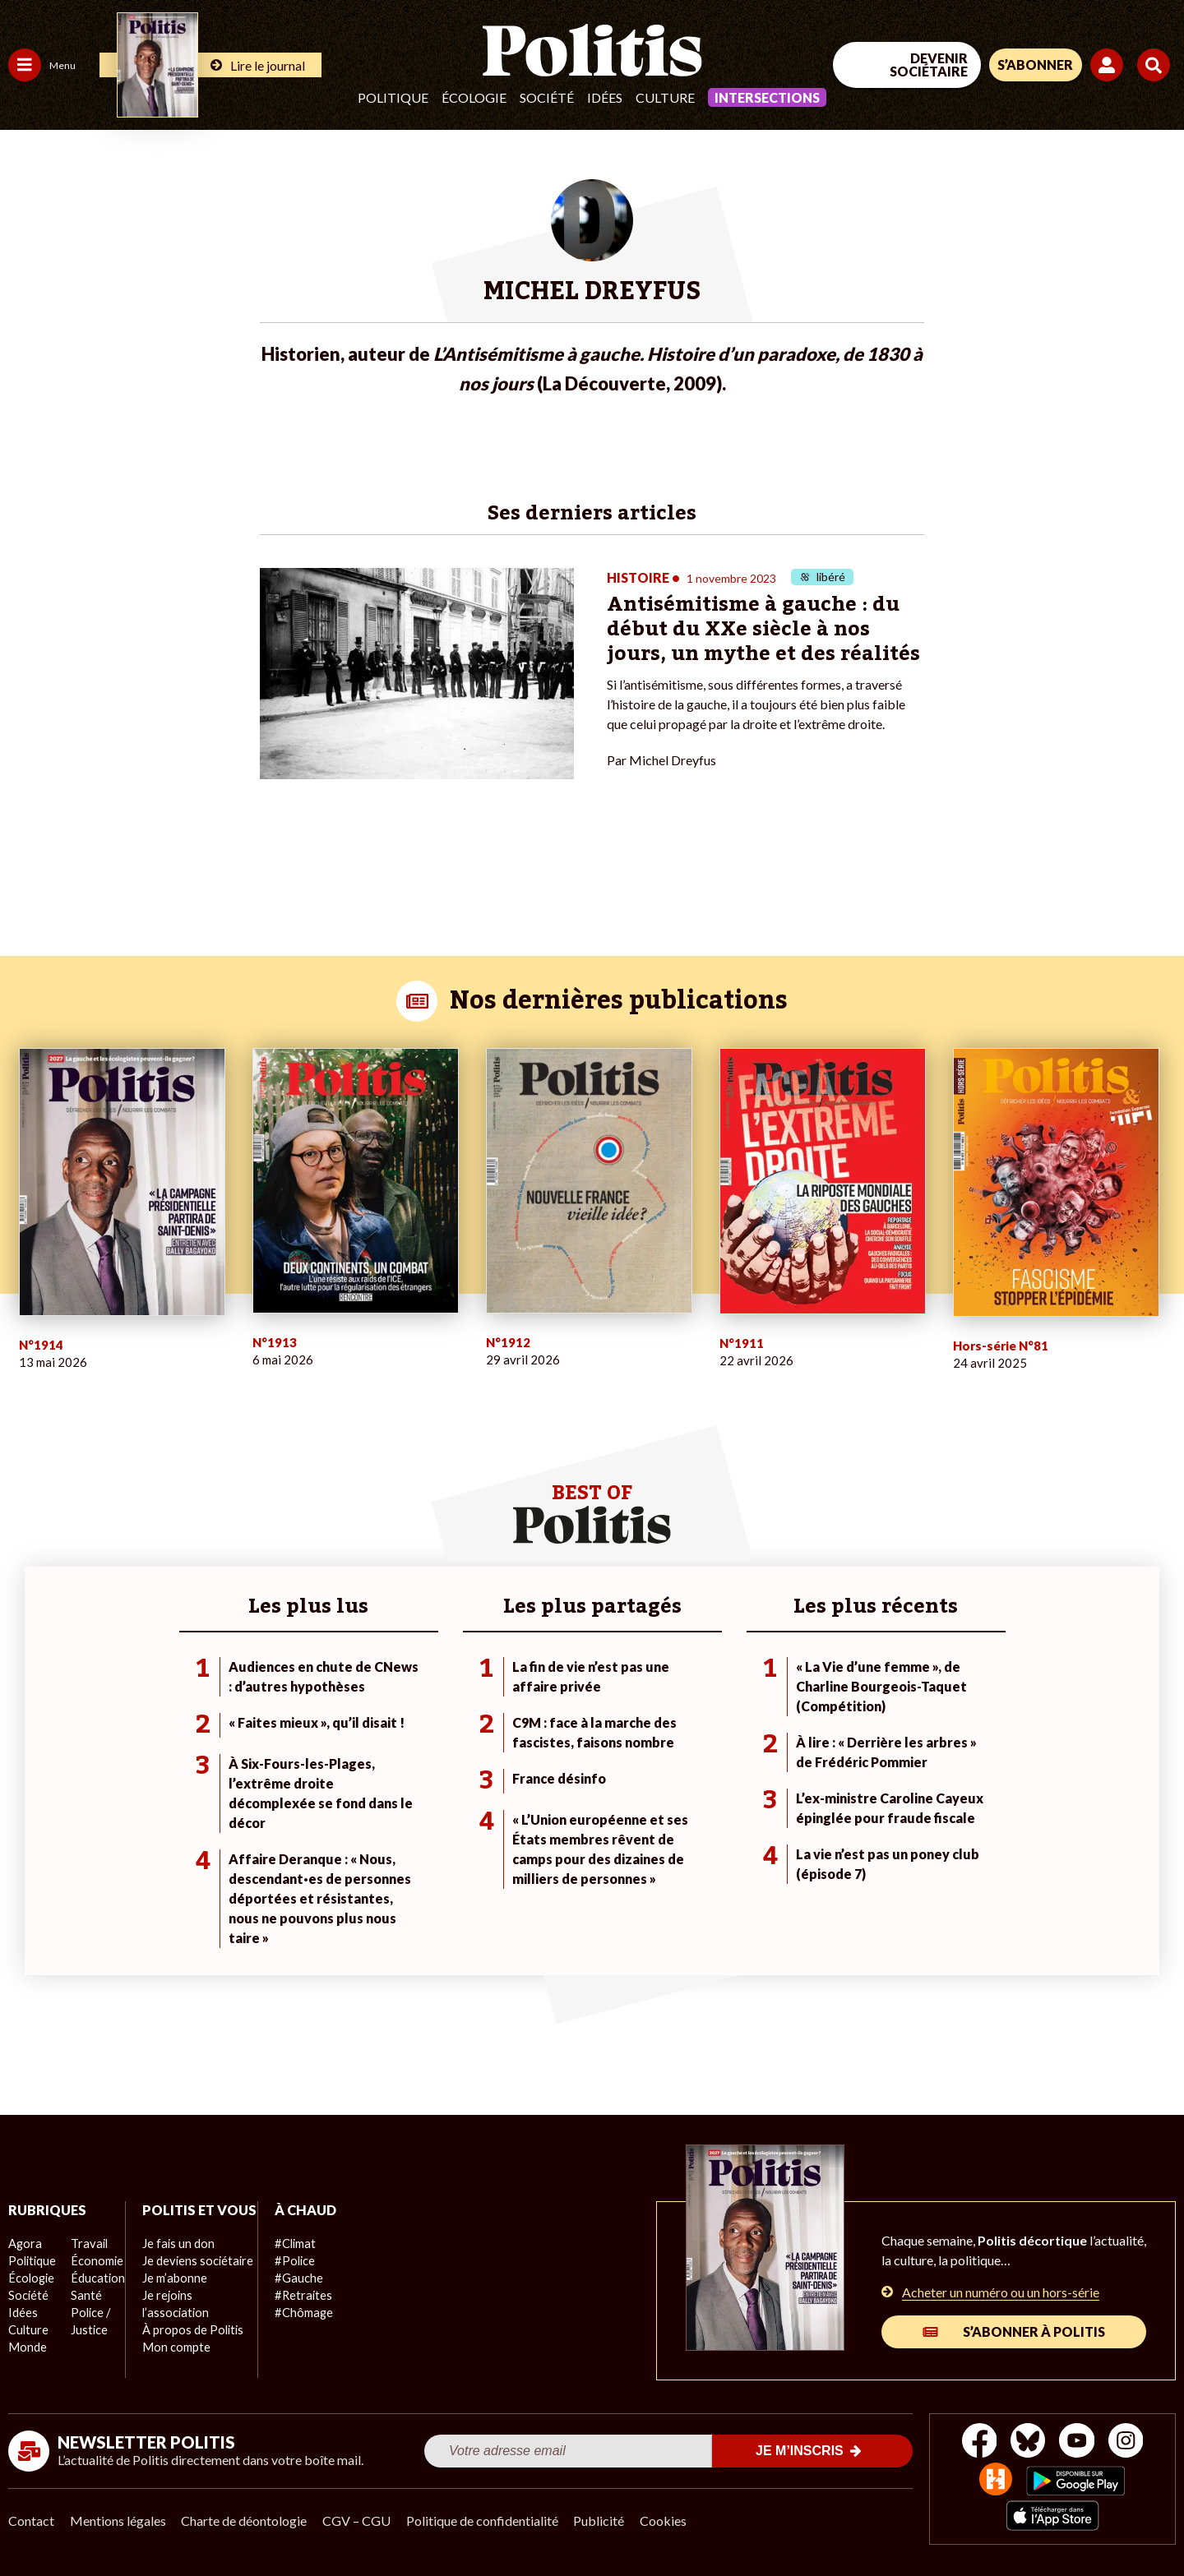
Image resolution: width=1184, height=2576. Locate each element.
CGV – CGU (360, 2519)
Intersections (767, 97)
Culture (665, 97)
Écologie (474, 97)
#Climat (288, 2242)
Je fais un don (174, 2259)
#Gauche (292, 2276)
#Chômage (297, 2311)
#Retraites (296, 2294)
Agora (23, 2242)
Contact (31, 2519)
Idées (604, 97)
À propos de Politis (187, 2345)
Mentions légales (119, 2519)
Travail (86, 2242)
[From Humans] (994, 2479)
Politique (393, 97)
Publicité (604, 2519)
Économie (94, 2259)
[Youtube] (1078, 2440)
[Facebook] (975, 2440)
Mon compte (171, 2363)
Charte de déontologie (246, 2519)
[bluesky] (1026, 2440)
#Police (288, 2259)
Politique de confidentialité (486, 2519)
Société (547, 97)
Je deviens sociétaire (193, 2276)
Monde (26, 2345)
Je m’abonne (170, 2294)
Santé (84, 2294)
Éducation (95, 2276)
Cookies (669, 2519)
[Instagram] (1130, 2440)
